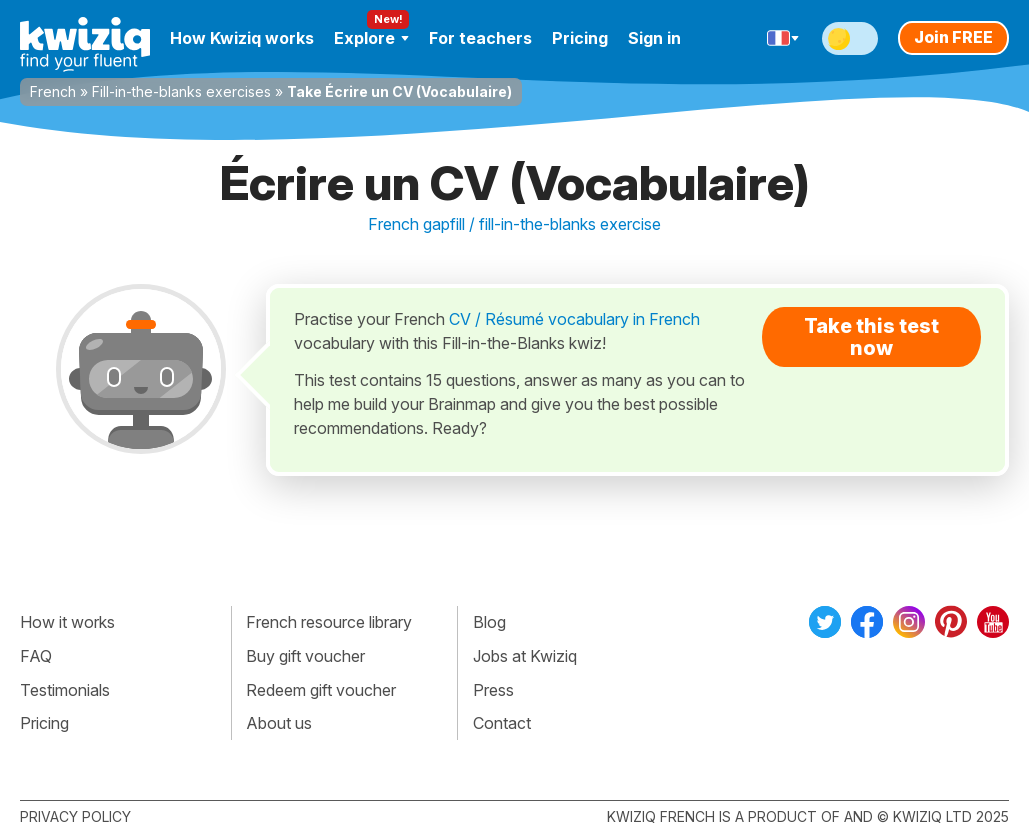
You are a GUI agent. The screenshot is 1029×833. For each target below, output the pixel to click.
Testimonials (65, 690)
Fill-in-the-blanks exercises (181, 91)
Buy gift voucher (305, 656)
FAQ (36, 656)
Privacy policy (75, 816)
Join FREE (953, 37)
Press (493, 690)
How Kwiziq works (242, 38)
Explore (371, 38)
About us (279, 723)
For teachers (480, 38)
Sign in (654, 38)
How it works (67, 622)
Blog (489, 622)
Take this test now (871, 337)
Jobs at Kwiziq (525, 656)
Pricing (580, 38)
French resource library (329, 622)
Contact (502, 723)
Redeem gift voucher (321, 690)
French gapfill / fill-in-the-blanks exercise (514, 224)
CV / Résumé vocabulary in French (574, 319)
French (53, 91)
